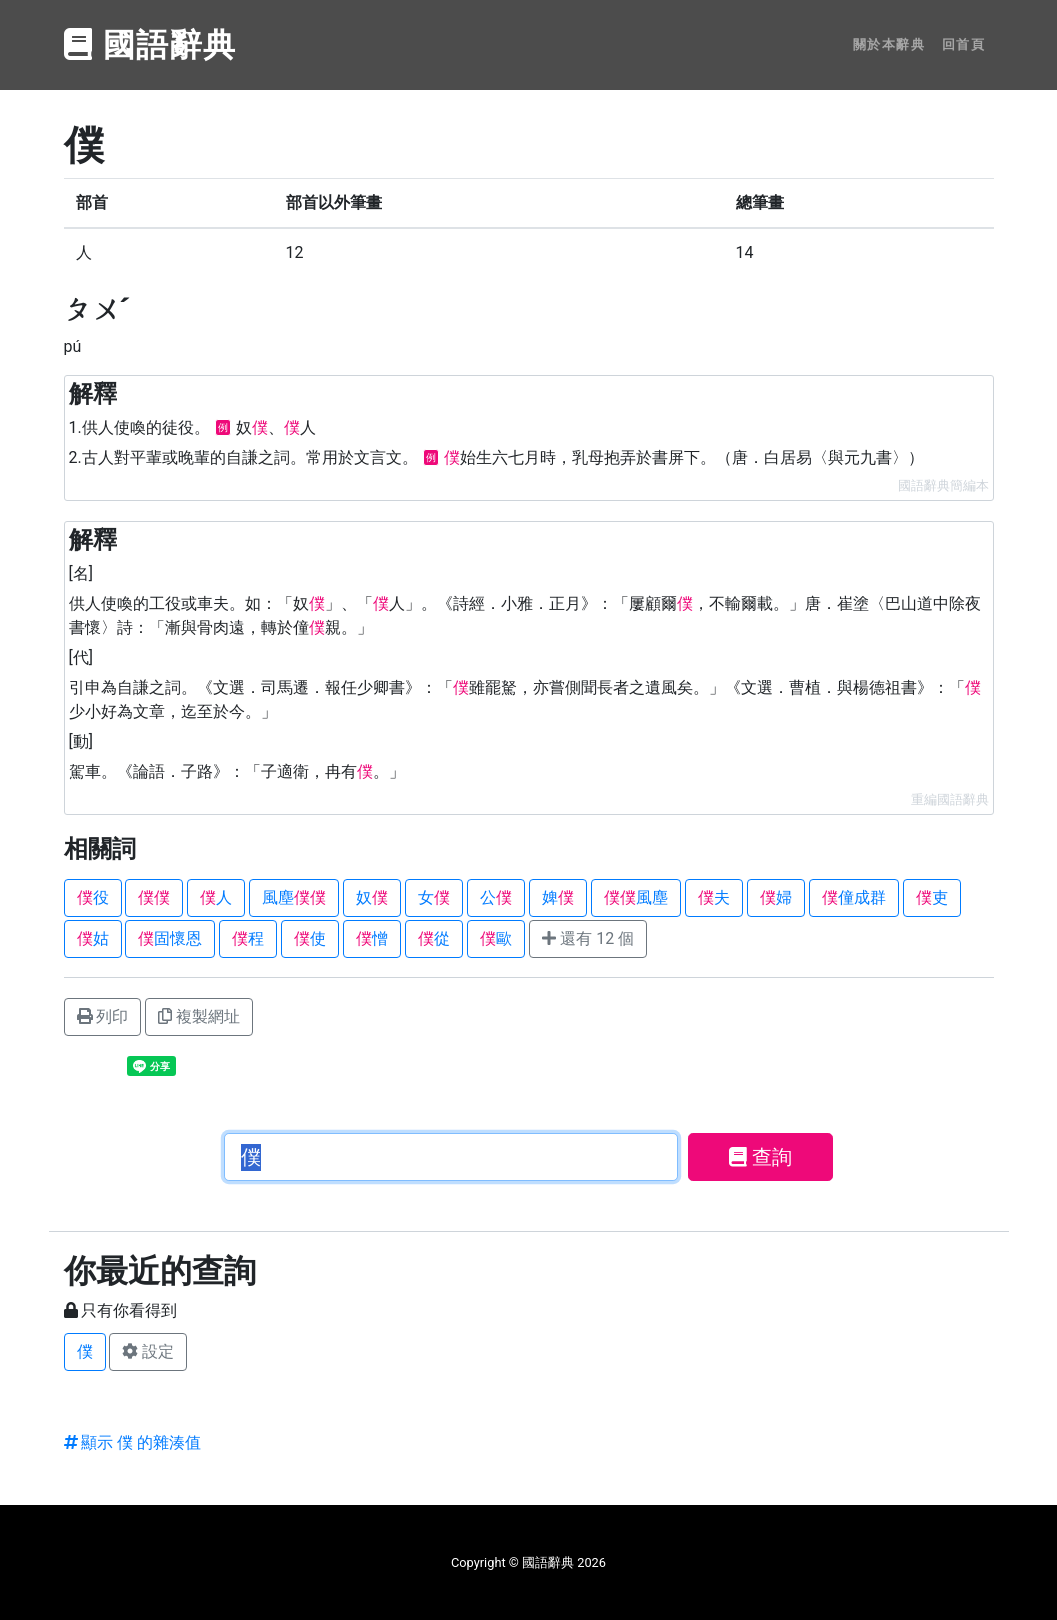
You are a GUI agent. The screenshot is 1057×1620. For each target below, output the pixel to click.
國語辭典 (151, 45)
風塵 (294, 897)
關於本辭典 (889, 44)
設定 (148, 1351)
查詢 (760, 1157)
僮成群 (854, 897)
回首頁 (964, 44)
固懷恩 (170, 938)
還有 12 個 (588, 938)
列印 (103, 1016)
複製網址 (199, 1016)
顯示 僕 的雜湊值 (133, 1442)
